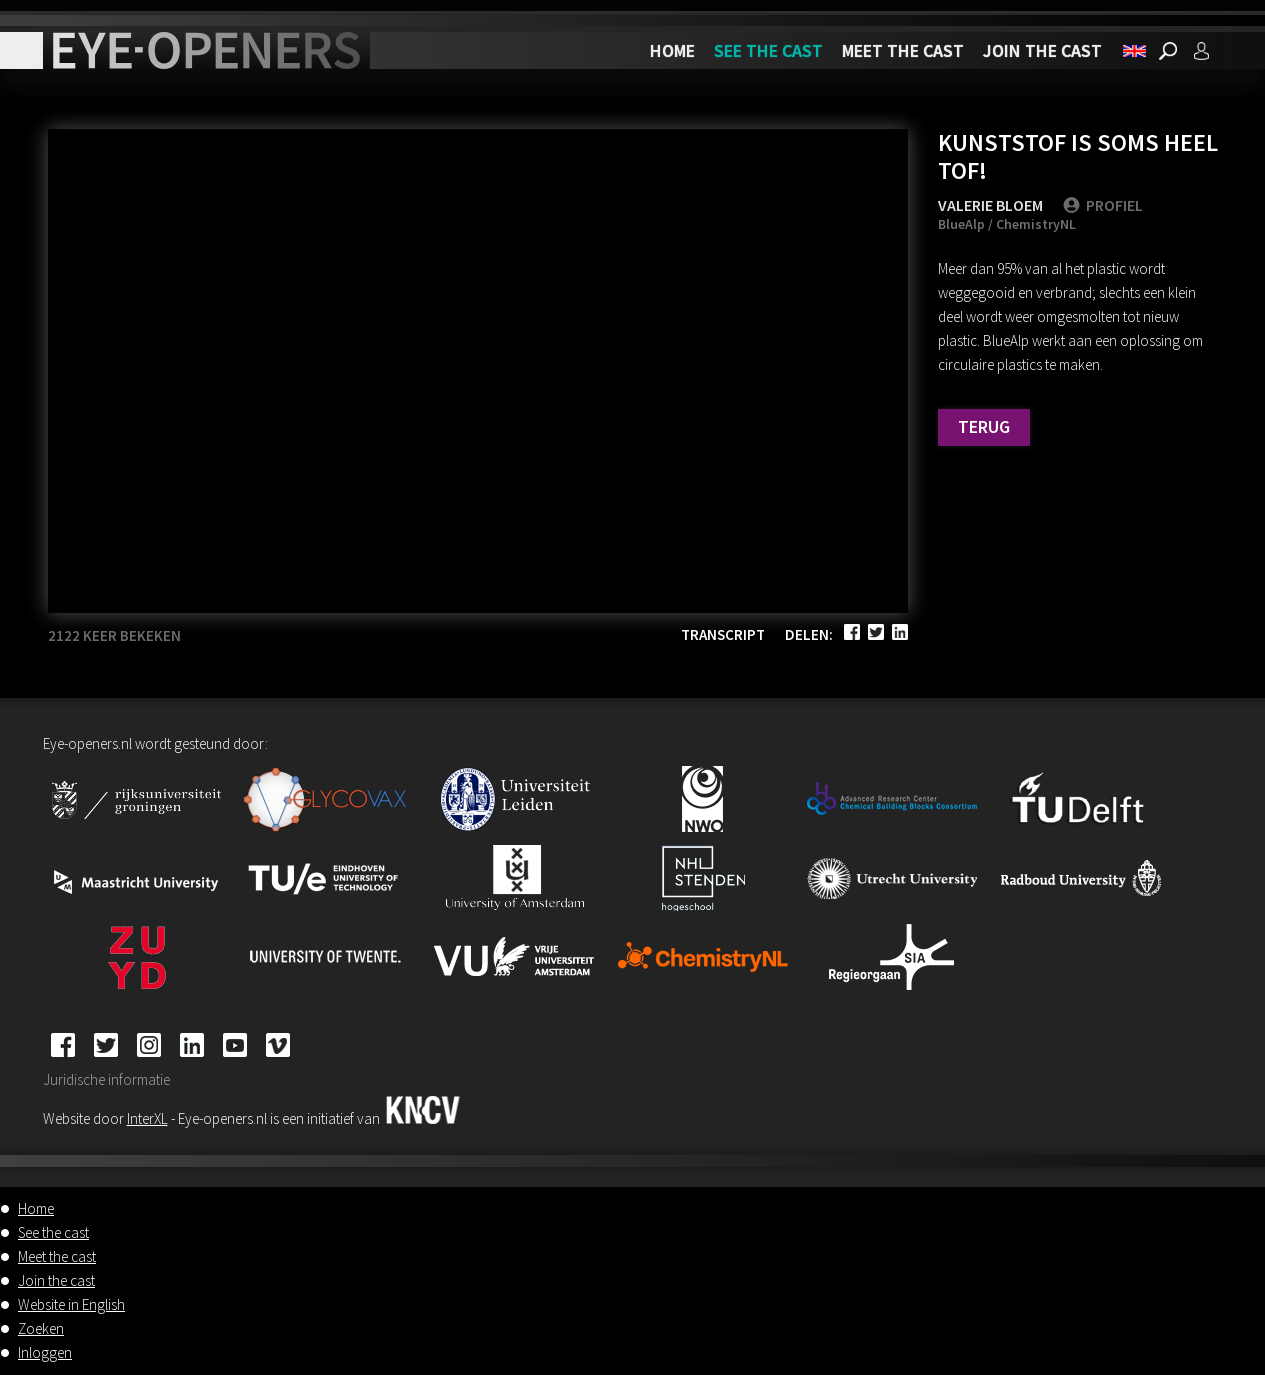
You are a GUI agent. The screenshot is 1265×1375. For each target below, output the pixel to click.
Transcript (723, 634)
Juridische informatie (106, 1079)
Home (672, 50)
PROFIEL (1103, 205)
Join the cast (1042, 50)
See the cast (768, 50)
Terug (984, 426)
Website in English (71, 1304)
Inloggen (45, 1352)
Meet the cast (903, 50)
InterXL (147, 1118)
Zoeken (41, 1328)
